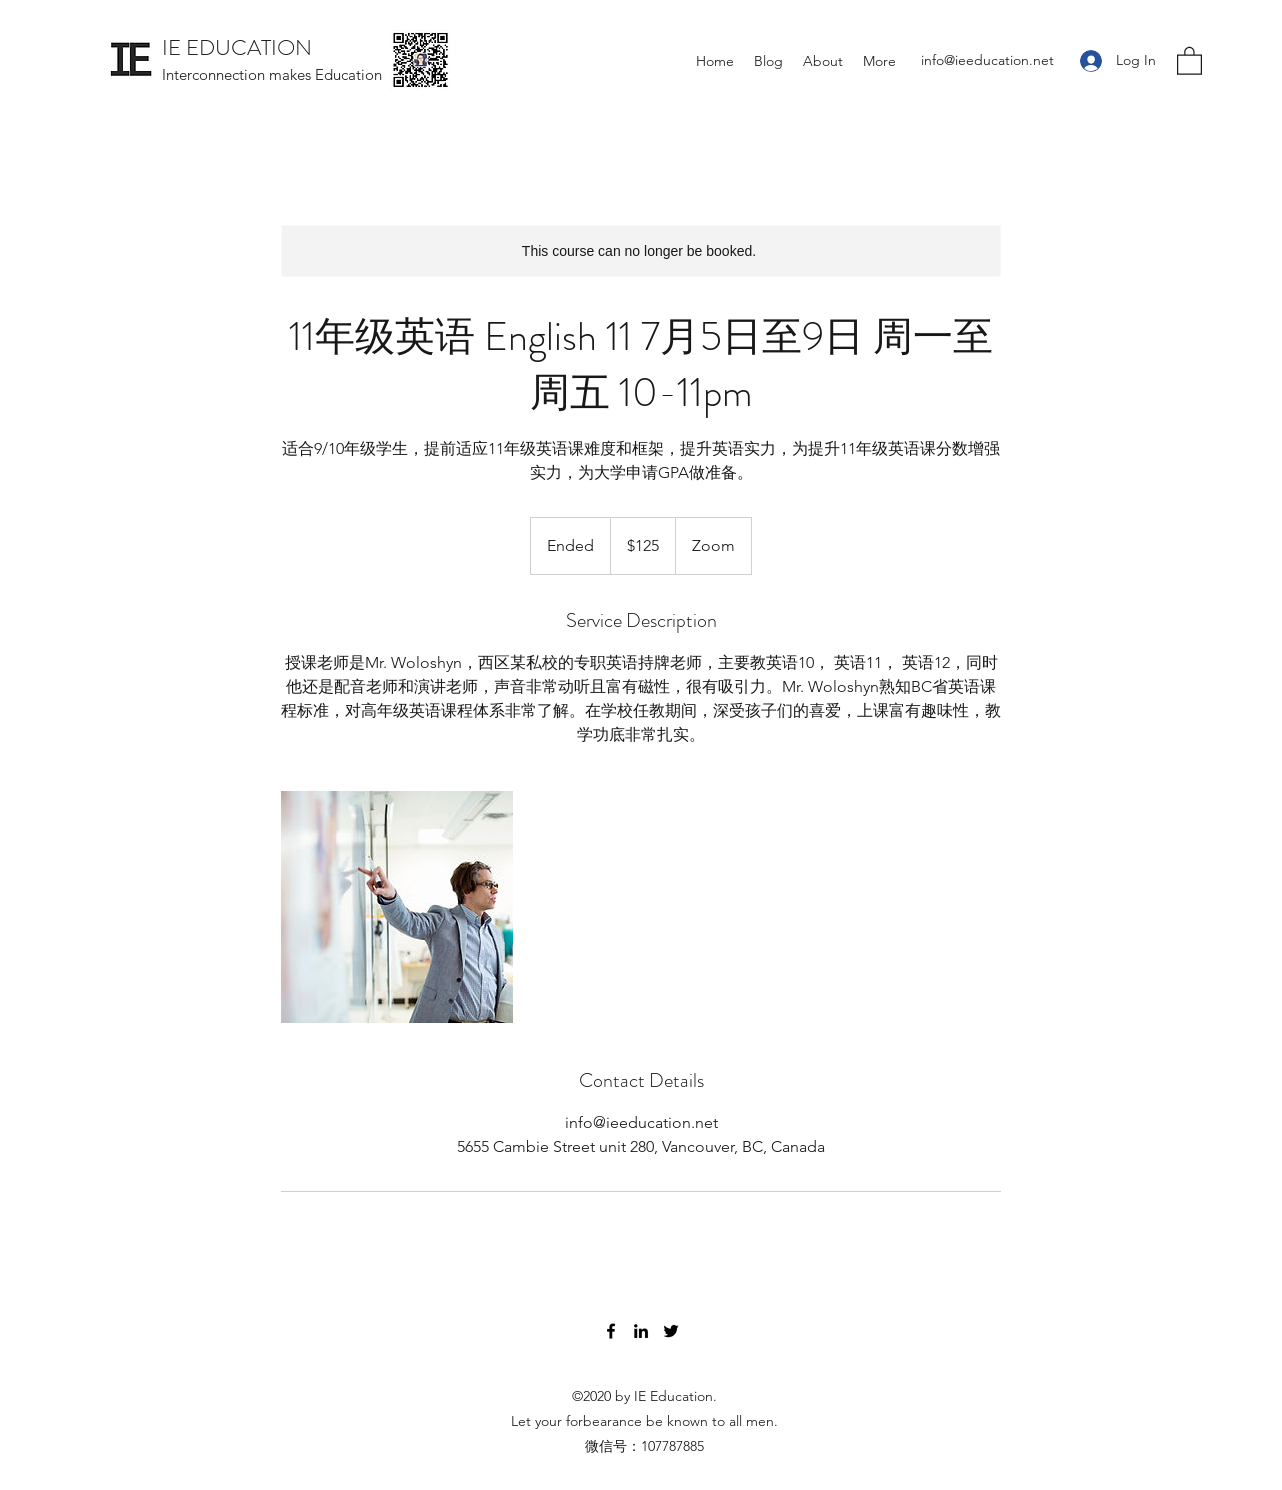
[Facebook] (611, 1331)
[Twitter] (671, 1331)
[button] (1189, 60)
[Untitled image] (397, 907)
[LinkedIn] (641, 1331)
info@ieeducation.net (987, 60)
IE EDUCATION (237, 47)
